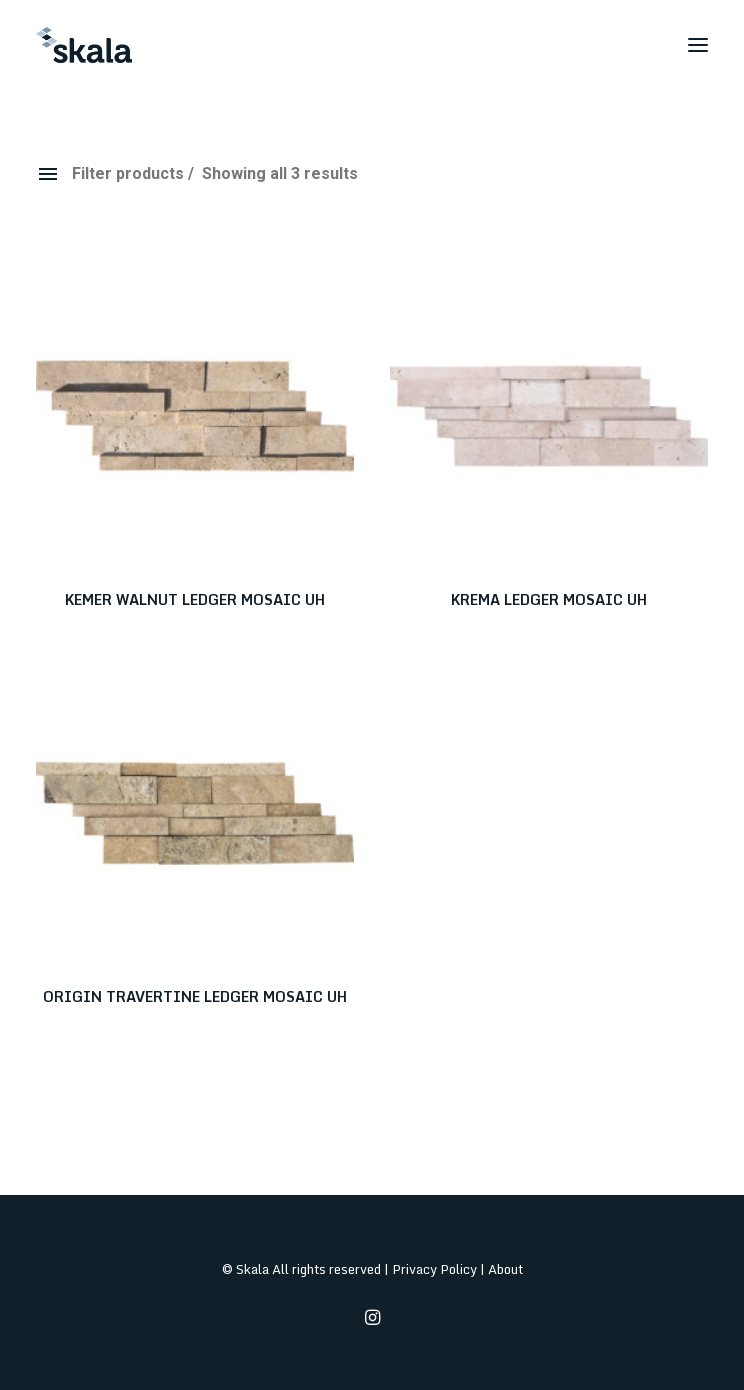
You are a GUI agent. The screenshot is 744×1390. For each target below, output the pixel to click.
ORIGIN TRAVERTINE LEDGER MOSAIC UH (195, 996)
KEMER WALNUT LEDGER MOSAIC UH (195, 599)
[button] (698, 45)
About (505, 1269)
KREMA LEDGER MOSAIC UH (549, 599)
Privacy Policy (434, 1269)
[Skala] (84, 45)
